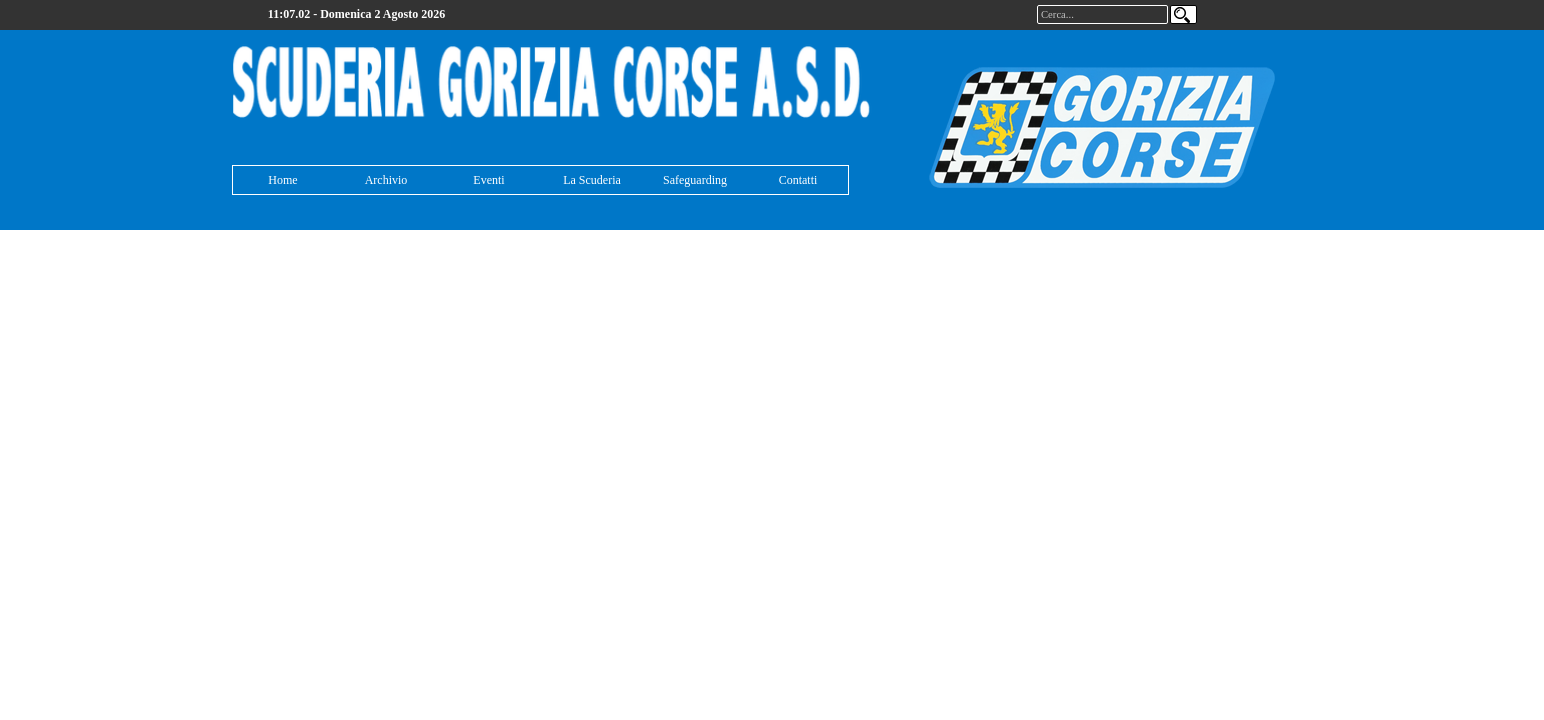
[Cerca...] (1102, 14)
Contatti (798, 180)
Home (282, 180)
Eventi (488, 180)
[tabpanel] (552, 84)
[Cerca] (1183, 14)
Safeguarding (695, 180)
